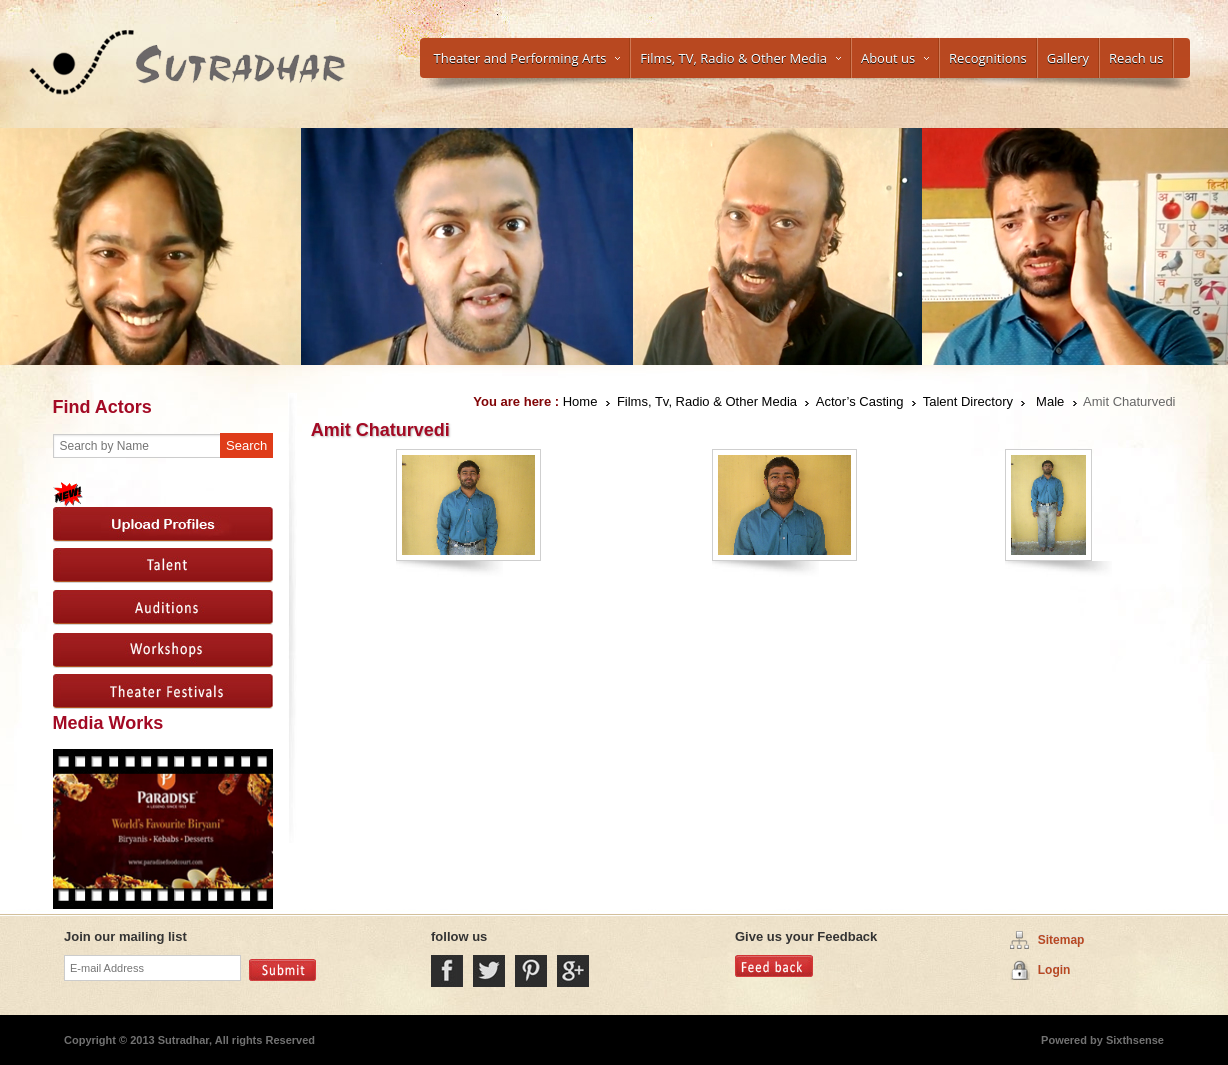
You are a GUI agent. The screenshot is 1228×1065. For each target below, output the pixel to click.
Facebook (447, 971)
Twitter (489, 971)
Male (1050, 401)
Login (1054, 970)
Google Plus (573, 971)
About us (895, 58)
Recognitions (988, 58)
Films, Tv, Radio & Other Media (707, 401)
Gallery (1068, 58)
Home (580, 401)
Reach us (1136, 58)
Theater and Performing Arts (527, 58)
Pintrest (531, 971)
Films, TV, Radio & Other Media (740, 58)
